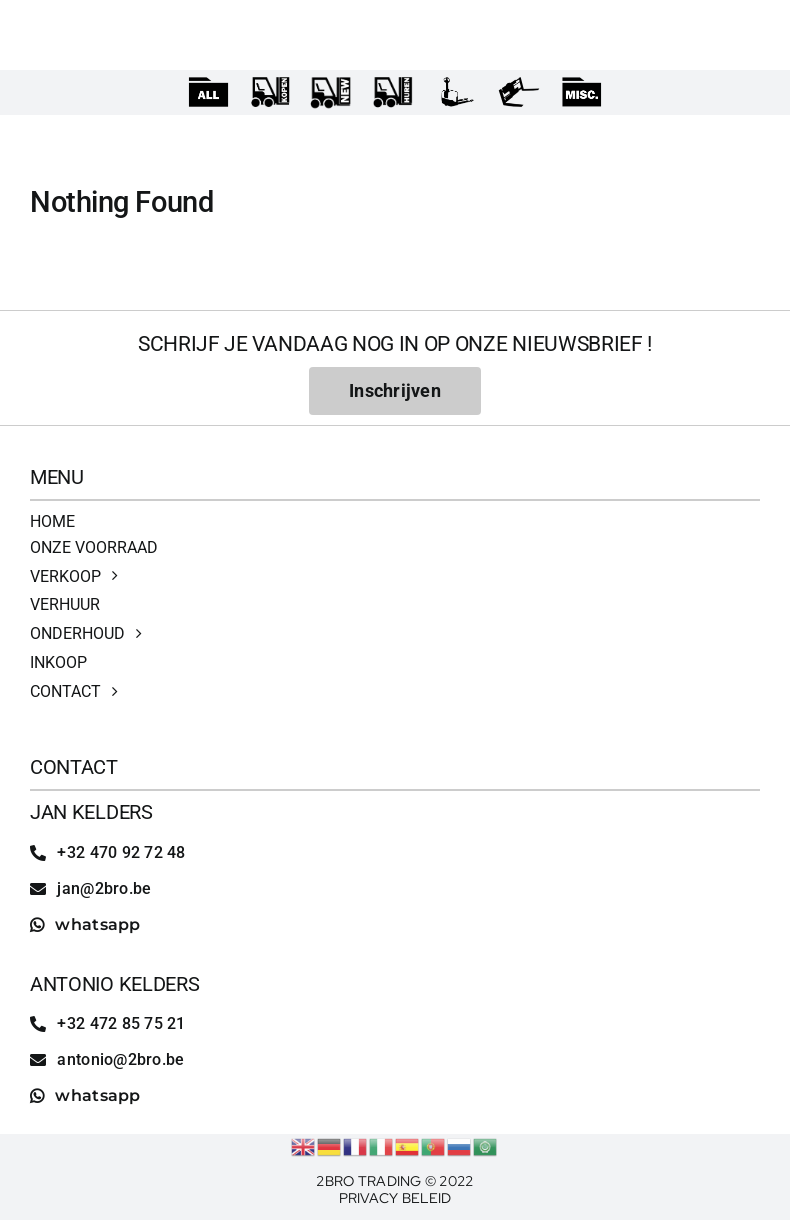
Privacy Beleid (395, 1198)
